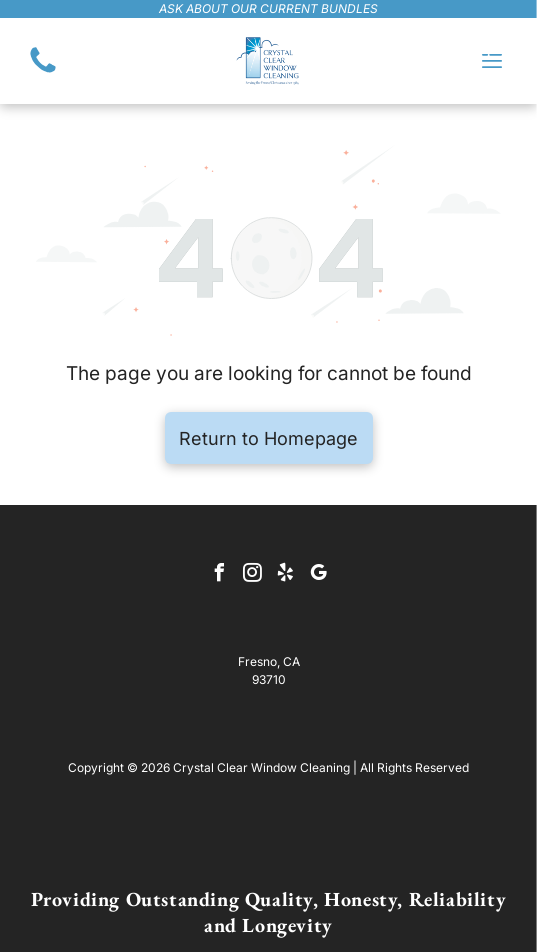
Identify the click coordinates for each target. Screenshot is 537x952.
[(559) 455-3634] (43, 71)
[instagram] (252, 575)
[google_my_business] (318, 575)
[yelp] (285, 575)
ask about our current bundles (268, 8)
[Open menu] (492, 61)
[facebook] (219, 575)
